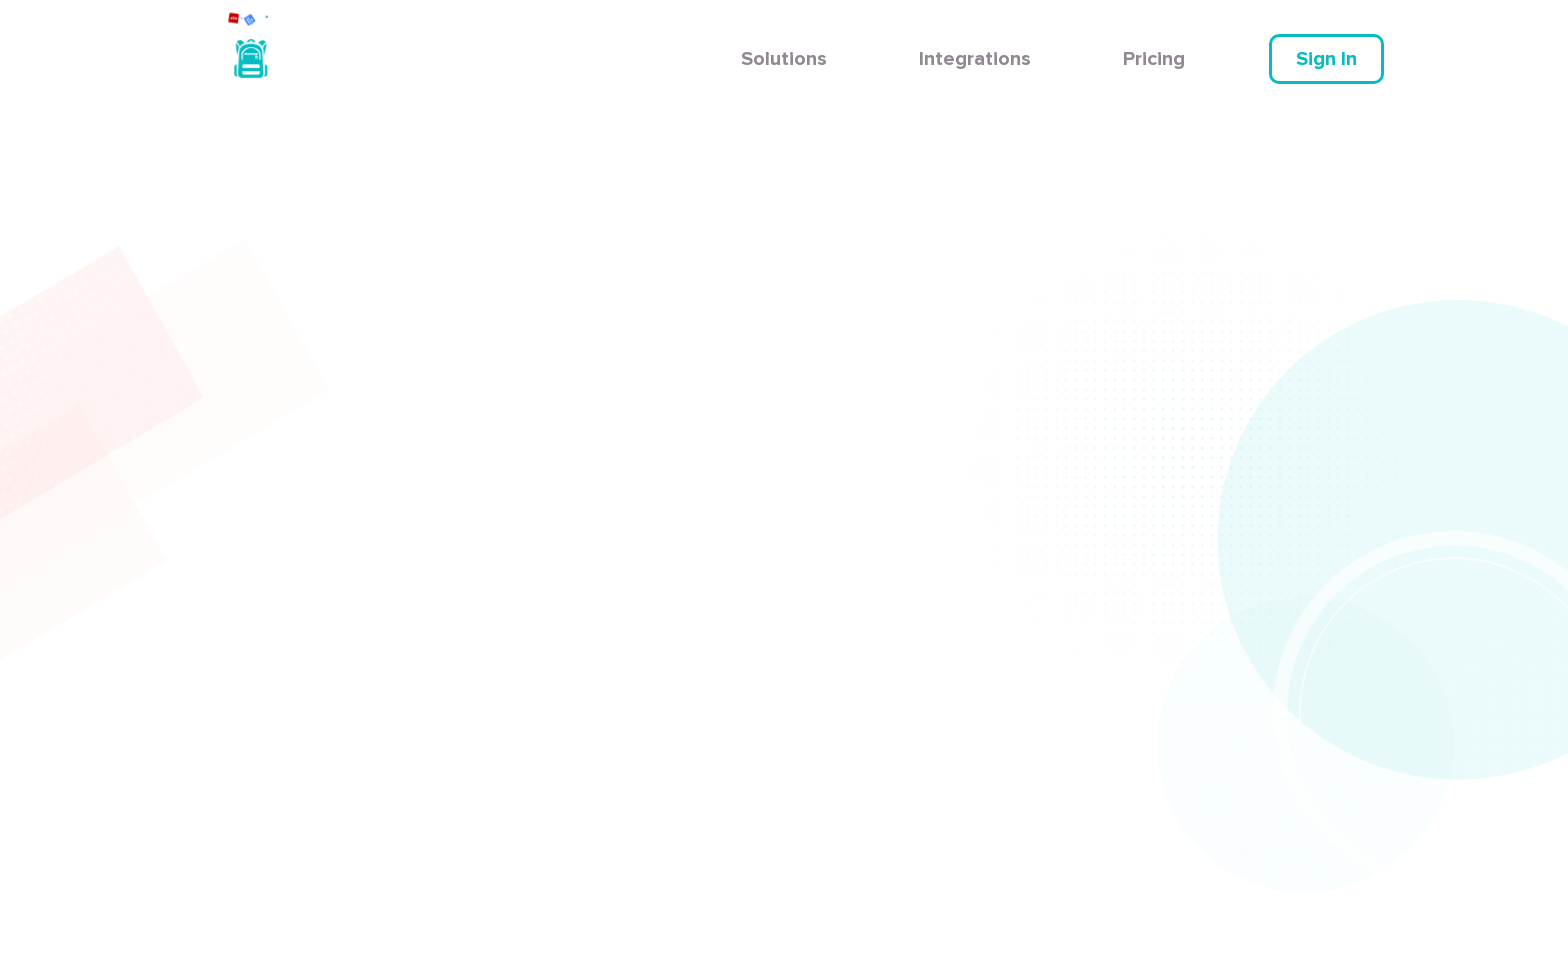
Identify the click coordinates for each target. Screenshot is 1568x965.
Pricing (1154, 59)
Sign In (1326, 59)
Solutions (784, 59)
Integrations (975, 59)
